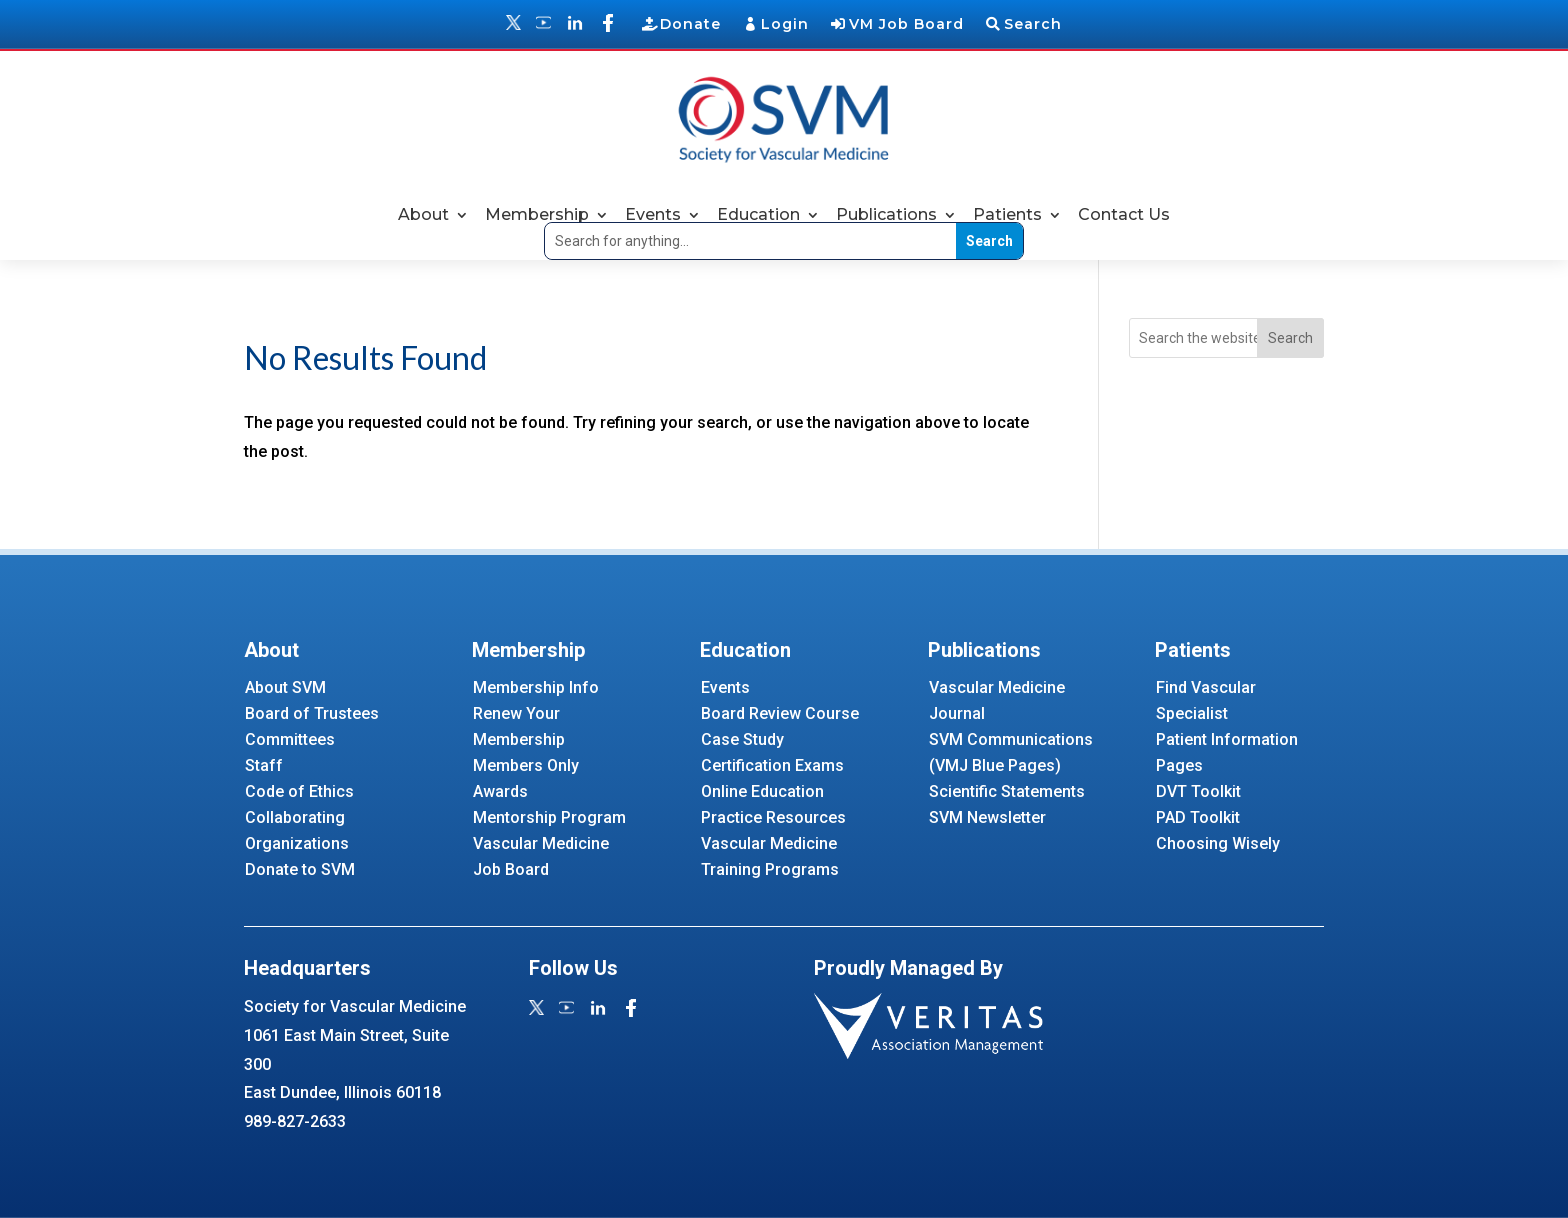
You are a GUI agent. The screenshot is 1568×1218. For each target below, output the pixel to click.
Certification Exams (772, 765)
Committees (290, 739)
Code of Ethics (299, 791)
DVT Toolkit (1198, 791)
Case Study (742, 739)
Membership (537, 214)
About (423, 214)
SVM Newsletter (987, 817)
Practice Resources (773, 817)
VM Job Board (906, 24)
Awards (500, 791)
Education (758, 214)
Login (785, 24)
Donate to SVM (300, 869)
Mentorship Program (549, 817)
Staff (264, 765)
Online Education (762, 791)
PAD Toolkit (1198, 817)
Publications (886, 214)
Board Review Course (780, 713)
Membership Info (536, 687)
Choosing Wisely (1218, 843)
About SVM (285, 687)
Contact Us (1124, 214)
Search (1033, 24)
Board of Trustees (312, 713)
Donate (690, 24)
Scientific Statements (1007, 791)
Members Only (526, 765)
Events (653, 214)
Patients (1007, 214)
